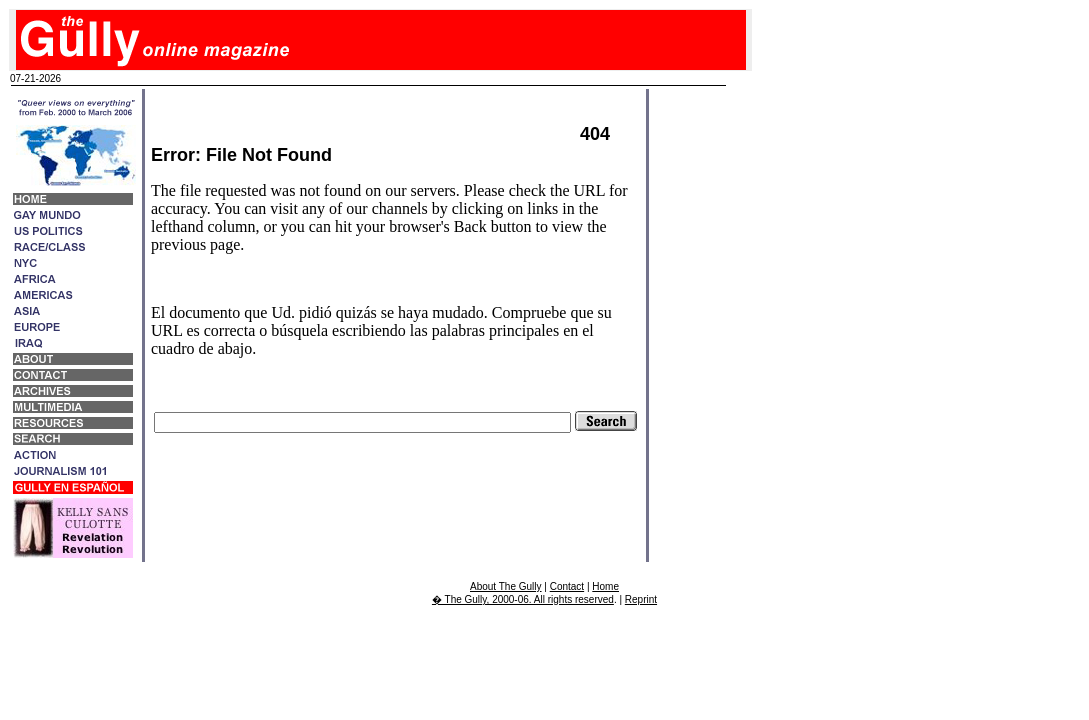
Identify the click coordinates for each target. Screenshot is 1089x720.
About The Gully (506, 586)
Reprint (641, 599)
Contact (567, 586)
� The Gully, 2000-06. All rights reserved (523, 599)
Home (605, 586)
